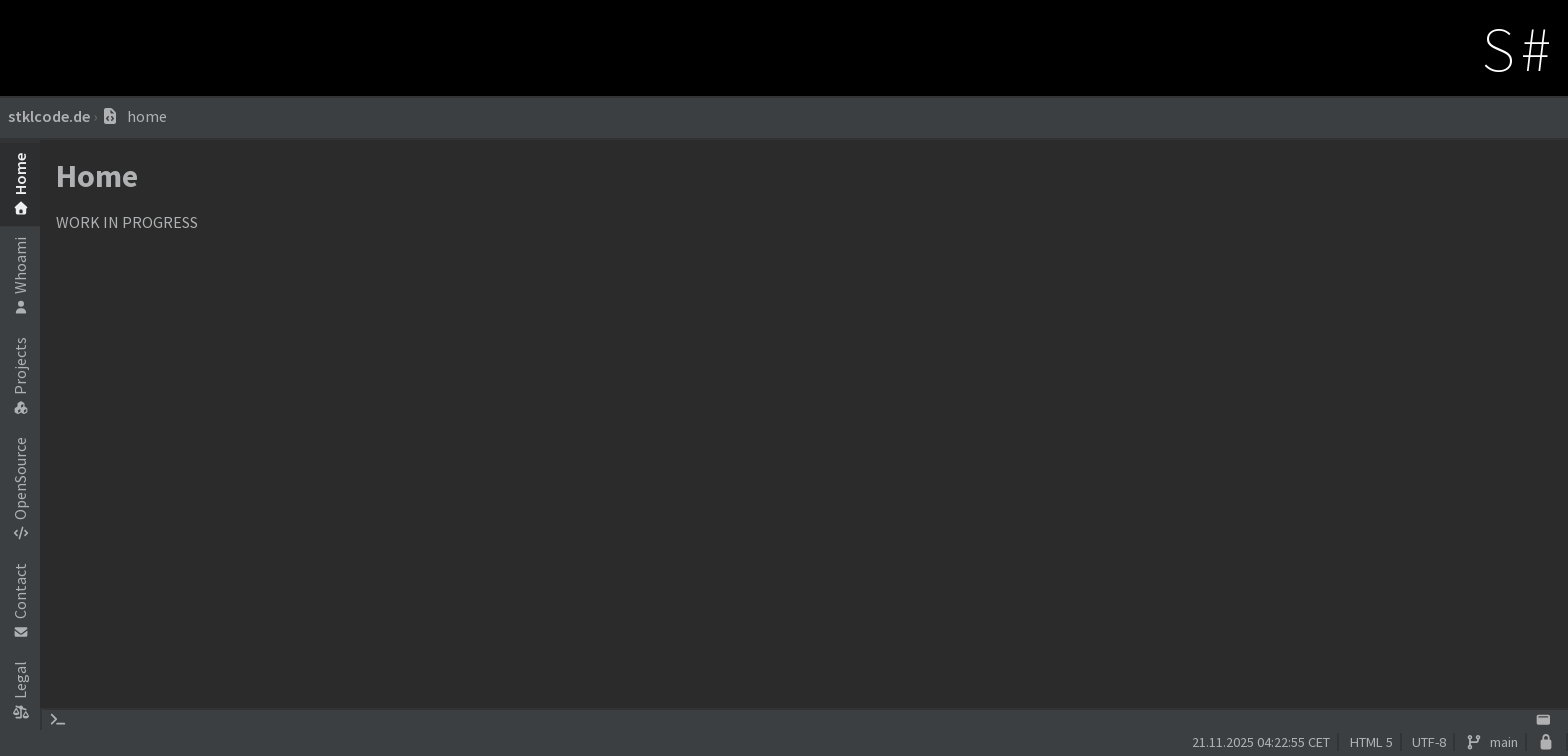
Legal (20, 689)
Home (20, 183)
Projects (20, 375)
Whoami (20, 276)
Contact (20, 600)
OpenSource (20, 488)
